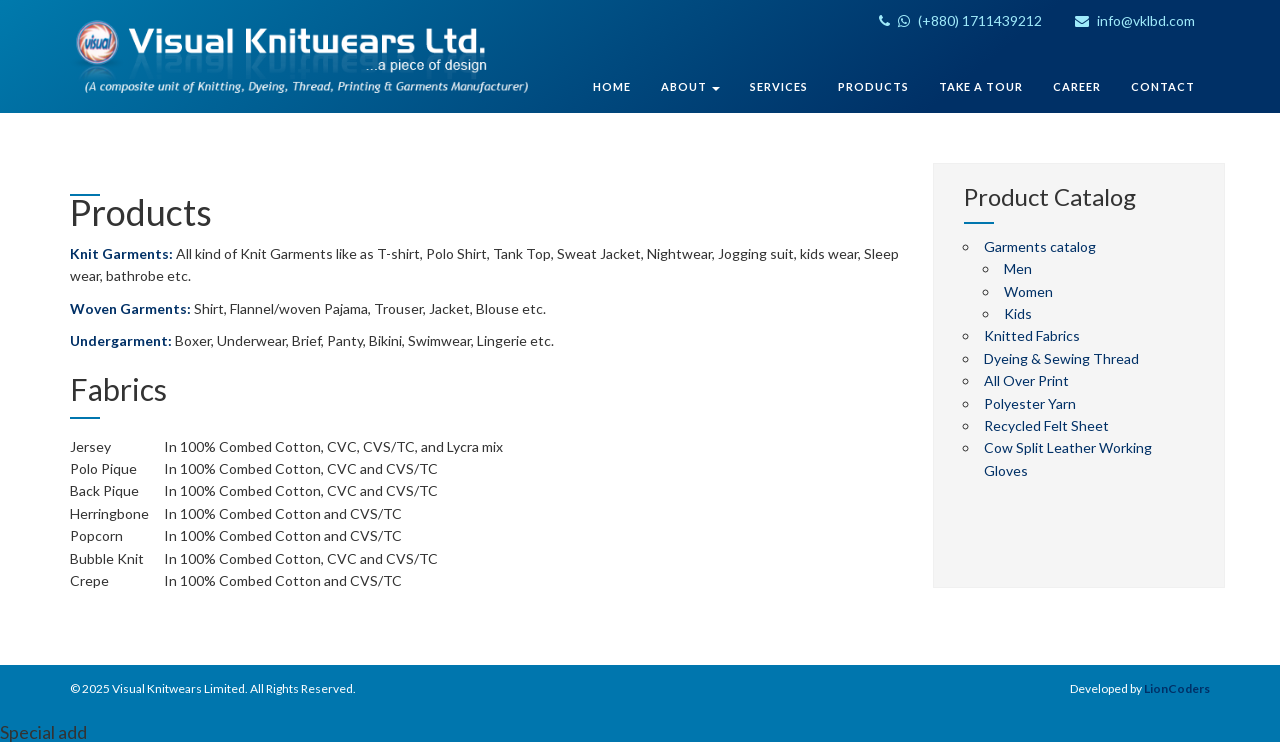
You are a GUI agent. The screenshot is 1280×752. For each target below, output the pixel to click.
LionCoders (1177, 688)
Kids (1018, 313)
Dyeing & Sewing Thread (1061, 358)
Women (1028, 291)
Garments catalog (1040, 246)
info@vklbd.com (1135, 20)
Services (779, 86)
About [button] (690, 86)
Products (873, 86)
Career (1077, 86)
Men (1018, 268)
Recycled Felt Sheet (1046, 425)
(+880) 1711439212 (960, 20)
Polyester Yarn (1030, 403)
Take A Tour (981, 86)
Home (612, 86)
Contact (1163, 86)
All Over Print (1026, 380)
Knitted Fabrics (1032, 335)
